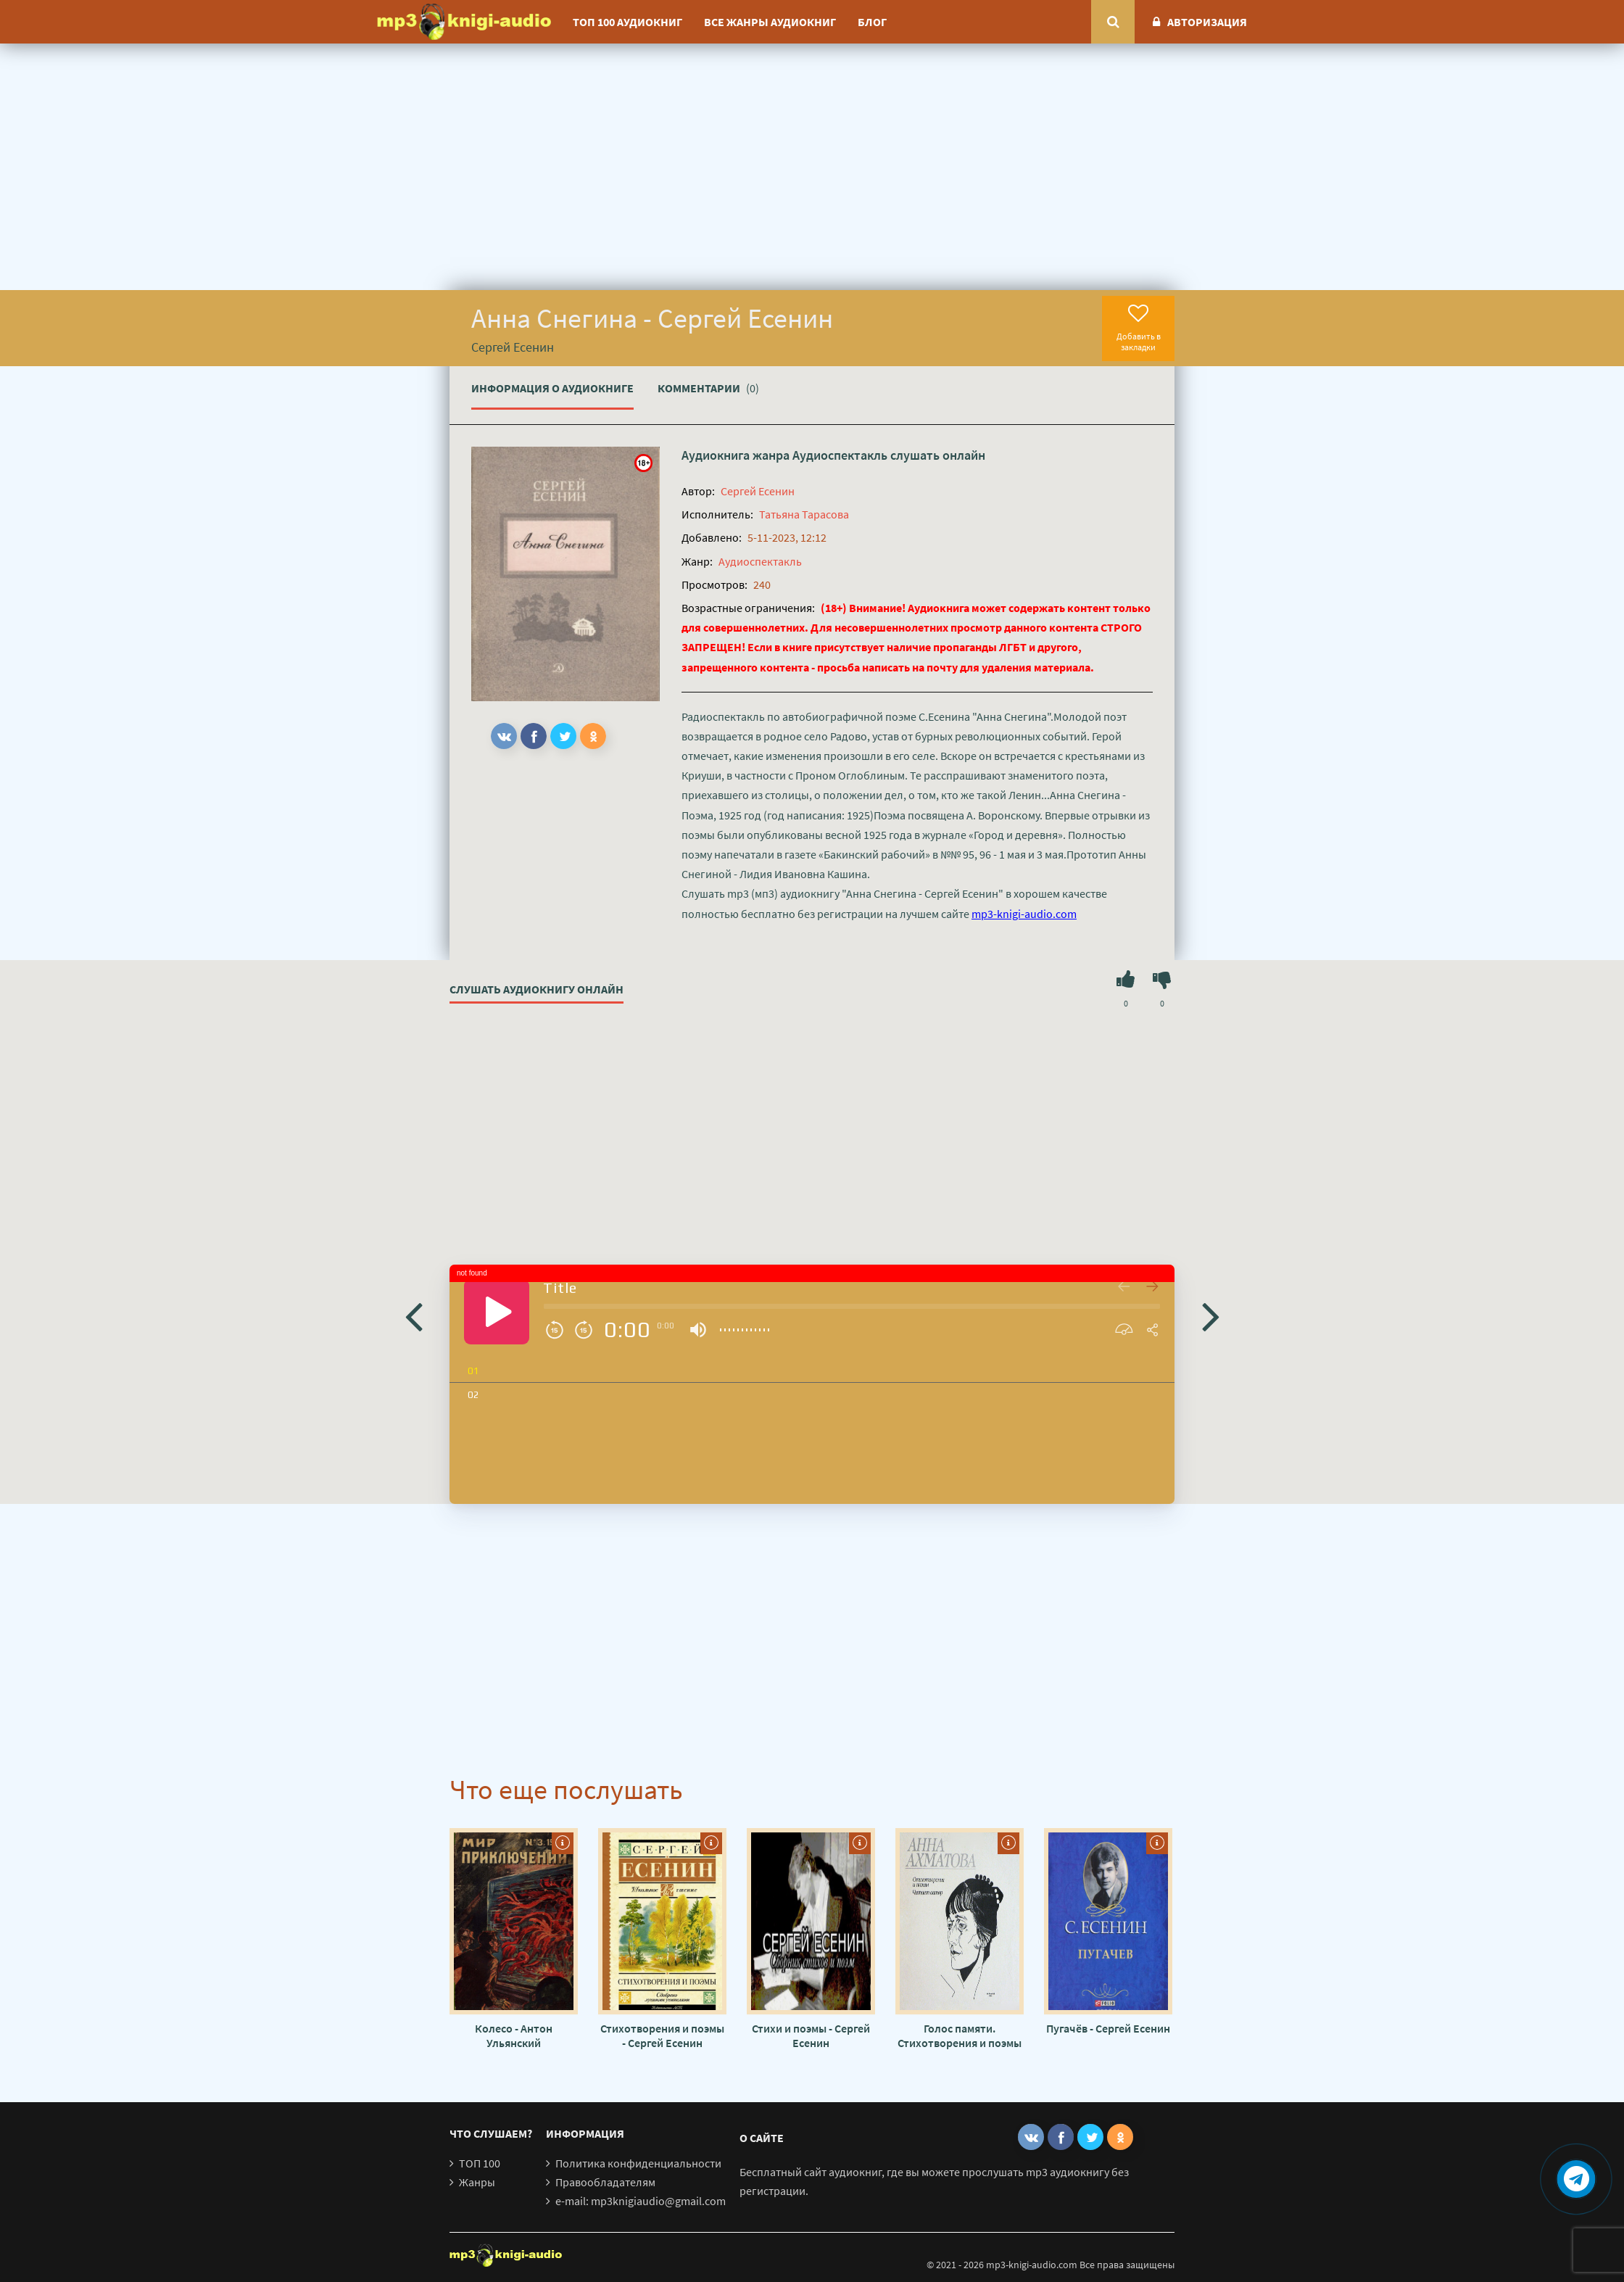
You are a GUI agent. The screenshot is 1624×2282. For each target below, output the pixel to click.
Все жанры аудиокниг (770, 22)
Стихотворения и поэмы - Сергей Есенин (662, 2035)
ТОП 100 (479, 2163)
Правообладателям (605, 2182)
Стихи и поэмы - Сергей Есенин (811, 2035)
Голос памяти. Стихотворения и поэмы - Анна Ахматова (960, 2035)
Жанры (477, 2182)
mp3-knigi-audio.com (1024, 913)
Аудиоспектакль (839, 455)
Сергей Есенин (758, 491)
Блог (872, 22)
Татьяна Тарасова (804, 514)
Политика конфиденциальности (638, 2163)
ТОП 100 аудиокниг (627, 22)
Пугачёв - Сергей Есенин (1108, 2028)
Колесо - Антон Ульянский (513, 2035)
